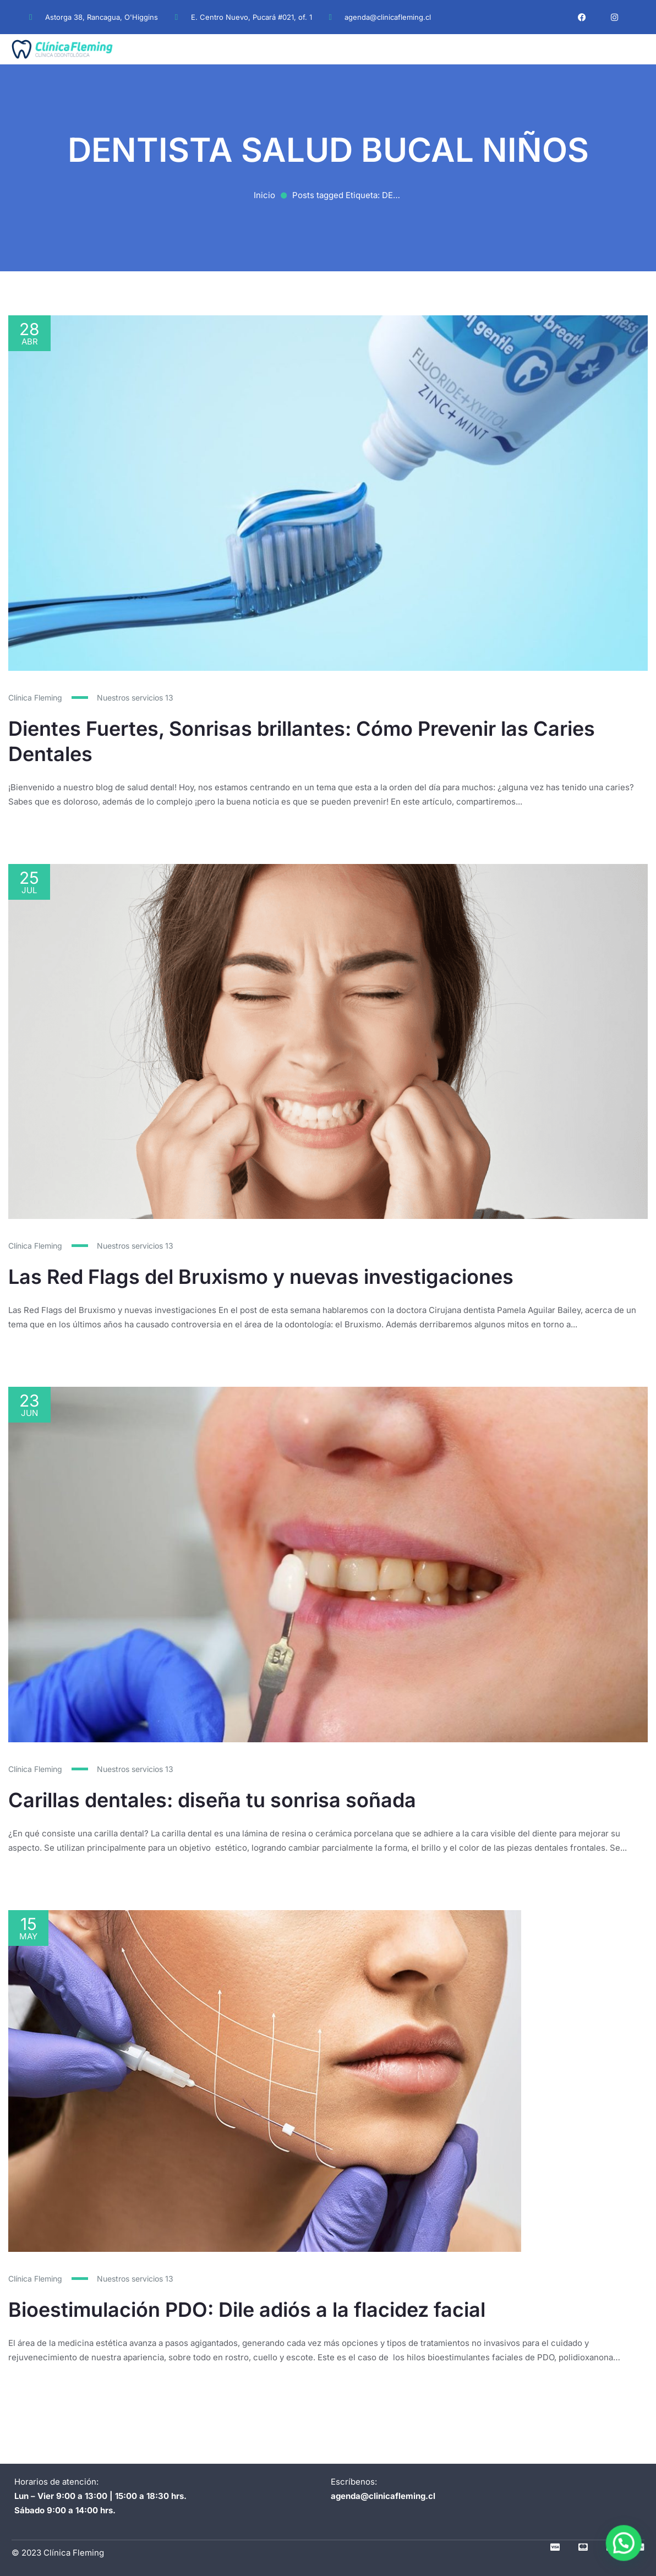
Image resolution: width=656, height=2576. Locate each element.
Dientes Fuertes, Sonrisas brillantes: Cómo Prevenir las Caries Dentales (301, 740)
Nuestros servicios (135, 697)
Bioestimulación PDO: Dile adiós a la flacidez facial (246, 2298)
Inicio (264, 195)
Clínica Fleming (35, 697)
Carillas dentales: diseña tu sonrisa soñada (212, 1799)
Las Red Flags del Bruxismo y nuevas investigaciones (260, 1276)
